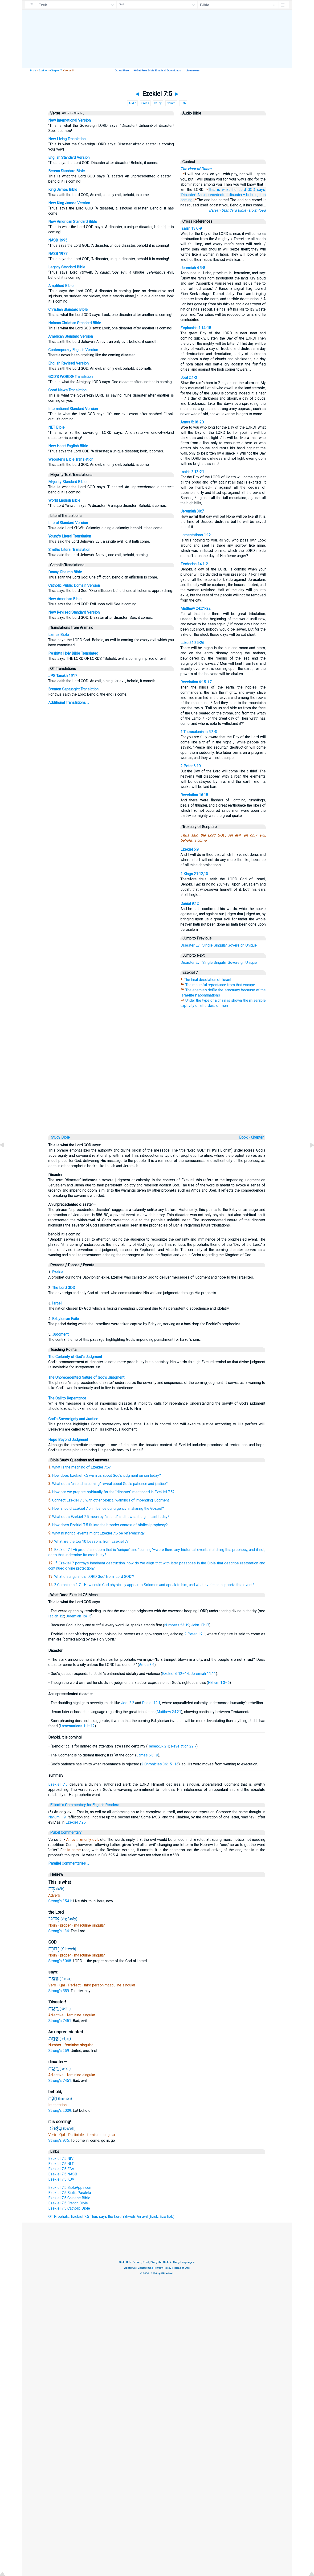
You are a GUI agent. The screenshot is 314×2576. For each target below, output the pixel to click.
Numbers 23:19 (176, 1625)
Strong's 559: (59, 1991)
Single (207, 945)
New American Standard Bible (72, 221)
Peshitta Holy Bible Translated (73, 653)
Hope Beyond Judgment (68, 1439)
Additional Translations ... (68, 702)
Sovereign (236, 945)
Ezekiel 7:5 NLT (61, 2164)
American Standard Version (70, 336)
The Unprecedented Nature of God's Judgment (86, 1377)
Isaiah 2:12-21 (192, 472)
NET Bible (56, 427)
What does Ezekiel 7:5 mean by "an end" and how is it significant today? (110, 1516)
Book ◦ (244, 1137)
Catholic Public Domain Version (74, 585)
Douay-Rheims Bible (65, 572)
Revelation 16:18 (194, 795)
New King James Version (69, 203)
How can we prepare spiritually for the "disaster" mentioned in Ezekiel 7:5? (113, 1492)
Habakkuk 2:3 (158, 1746)
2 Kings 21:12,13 (194, 874)
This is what (219, 189)
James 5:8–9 (147, 1755)
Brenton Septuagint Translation (73, 689)
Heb (183, 103)
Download (257, 210)
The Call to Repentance (67, 1398)
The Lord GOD (63, 1287)
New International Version (69, 120)
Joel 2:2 (127, 1703)
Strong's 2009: (60, 2110)
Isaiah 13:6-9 (191, 228)
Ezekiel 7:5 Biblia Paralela (69, 2192)
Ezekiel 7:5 (57, 1784)
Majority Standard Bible (67, 482)
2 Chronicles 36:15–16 (160, 1764)
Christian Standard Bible (68, 309)
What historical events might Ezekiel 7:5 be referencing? (98, 1533)
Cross (145, 103)
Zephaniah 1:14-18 (195, 328)
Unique (251, 945)
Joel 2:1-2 (188, 377)
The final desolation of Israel (207, 979)
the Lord (238, 189)
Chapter (258, 1137)
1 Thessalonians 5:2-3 (198, 732)
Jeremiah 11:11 (203, 1673)
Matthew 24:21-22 (195, 608)
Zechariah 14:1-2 (194, 564)
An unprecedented (212, 195)
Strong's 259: (59, 2050)
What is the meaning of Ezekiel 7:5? (81, 1467)
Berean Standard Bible (66, 171)
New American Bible (65, 599)
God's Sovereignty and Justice (73, 1419)
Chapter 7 (56, 70)
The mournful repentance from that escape (220, 985)
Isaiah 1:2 (56, 1616)
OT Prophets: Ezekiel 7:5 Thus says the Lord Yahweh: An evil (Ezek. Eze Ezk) (111, 2216)
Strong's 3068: (60, 1961)
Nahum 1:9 (57, 1817)
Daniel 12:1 (151, 1703)
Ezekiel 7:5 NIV (60, 2158)
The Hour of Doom (195, 169)
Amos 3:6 (147, 1664)
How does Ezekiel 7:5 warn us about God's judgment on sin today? (106, 1475)
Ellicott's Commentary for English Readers (84, 1805)
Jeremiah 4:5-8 (192, 268)
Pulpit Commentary (66, 1832)
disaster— (237, 195)
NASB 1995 (57, 240)
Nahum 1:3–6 (219, 1682)
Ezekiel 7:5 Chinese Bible (69, 2198)
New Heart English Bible (68, 446)
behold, (252, 195)
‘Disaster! (188, 195)
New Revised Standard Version (74, 612)
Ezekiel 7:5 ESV (61, 2169)
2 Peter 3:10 (190, 766)
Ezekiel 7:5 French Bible (68, 2203)
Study (158, 103)
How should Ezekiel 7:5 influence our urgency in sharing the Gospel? (108, 1508)
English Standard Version (69, 157)
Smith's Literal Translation (69, 549)
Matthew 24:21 (169, 1712)
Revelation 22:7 (183, 1746)
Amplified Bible (60, 285)
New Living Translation (67, 139)
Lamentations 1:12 (195, 535)
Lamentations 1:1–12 (77, 1726)
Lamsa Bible (58, 634)
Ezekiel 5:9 (189, 849)
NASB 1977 (57, 253)
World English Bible (64, 500)
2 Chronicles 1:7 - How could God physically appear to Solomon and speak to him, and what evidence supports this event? (154, 1585)
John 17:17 (200, 1625)
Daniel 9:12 (189, 903)
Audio (132, 103)
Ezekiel (43, 70)
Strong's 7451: (60, 2020)
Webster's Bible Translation (70, 459)
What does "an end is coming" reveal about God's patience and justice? (110, 1483)
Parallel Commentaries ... (68, 1863)
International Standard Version (73, 408)
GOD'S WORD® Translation (70, 376)
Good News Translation (67, 390)
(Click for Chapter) (72, 113)
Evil (198, 945)
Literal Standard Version (68, 523)
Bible (33, 70)
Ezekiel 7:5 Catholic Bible (69, 2208)
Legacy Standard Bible (66, 267)
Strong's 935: (59, 2140)
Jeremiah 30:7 (192, 511)
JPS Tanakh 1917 (62, 675)
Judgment (60, 1334)
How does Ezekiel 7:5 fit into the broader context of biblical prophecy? (110, 1525)
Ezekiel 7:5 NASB (62, 2174)
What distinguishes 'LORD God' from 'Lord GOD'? (94, 1576)
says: (261, 189)
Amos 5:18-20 (192, 422)
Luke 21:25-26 (192, 642)
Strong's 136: (59, 1931)
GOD (251, 189)
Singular (220, 945)
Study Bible (60, 1137)
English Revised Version (68, 363)
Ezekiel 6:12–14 (175, 1673)
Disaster (187, 945)
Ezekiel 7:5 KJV (61, 2179)
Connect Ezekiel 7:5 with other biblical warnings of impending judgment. (111, 1500)
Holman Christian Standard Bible (74, 323)
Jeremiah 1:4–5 (78, 1616)
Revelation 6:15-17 (196, 682)
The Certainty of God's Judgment (75, 1356)
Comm (171, 103)
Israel (56, 1303)
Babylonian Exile (65, 1319)
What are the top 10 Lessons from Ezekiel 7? (91, 1541)
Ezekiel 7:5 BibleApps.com (70, 2187)
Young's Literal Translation (69, 536)
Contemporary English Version (73, 350)
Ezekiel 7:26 (75, 1822)
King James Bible (62, 189)
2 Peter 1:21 (194, 1634)
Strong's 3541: (60, 1901)
